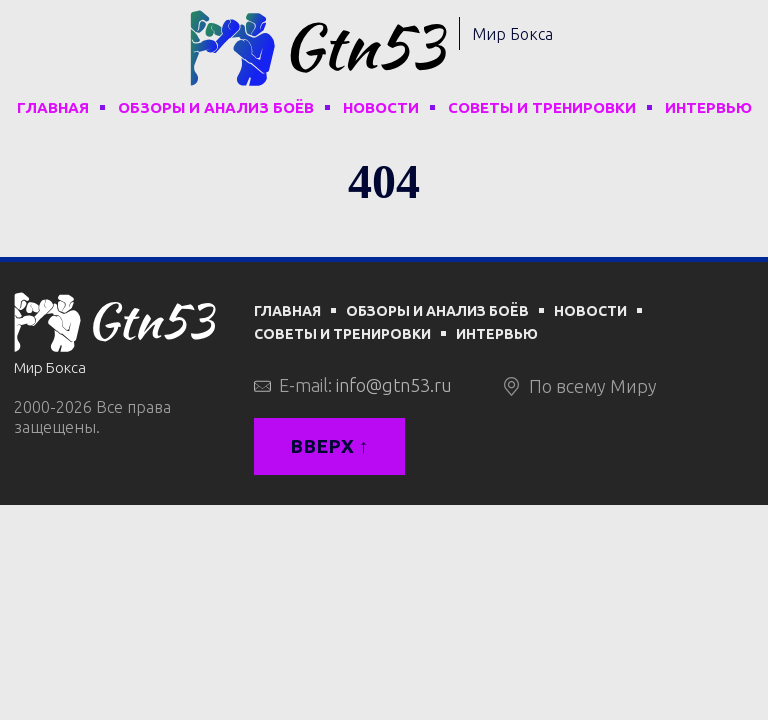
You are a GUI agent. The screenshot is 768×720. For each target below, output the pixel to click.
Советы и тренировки (542, 107)
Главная (53, 107)
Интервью (708, 107)
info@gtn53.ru (394, 385)
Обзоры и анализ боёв (216, 107)
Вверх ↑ (329, 446)
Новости (381, 107)
